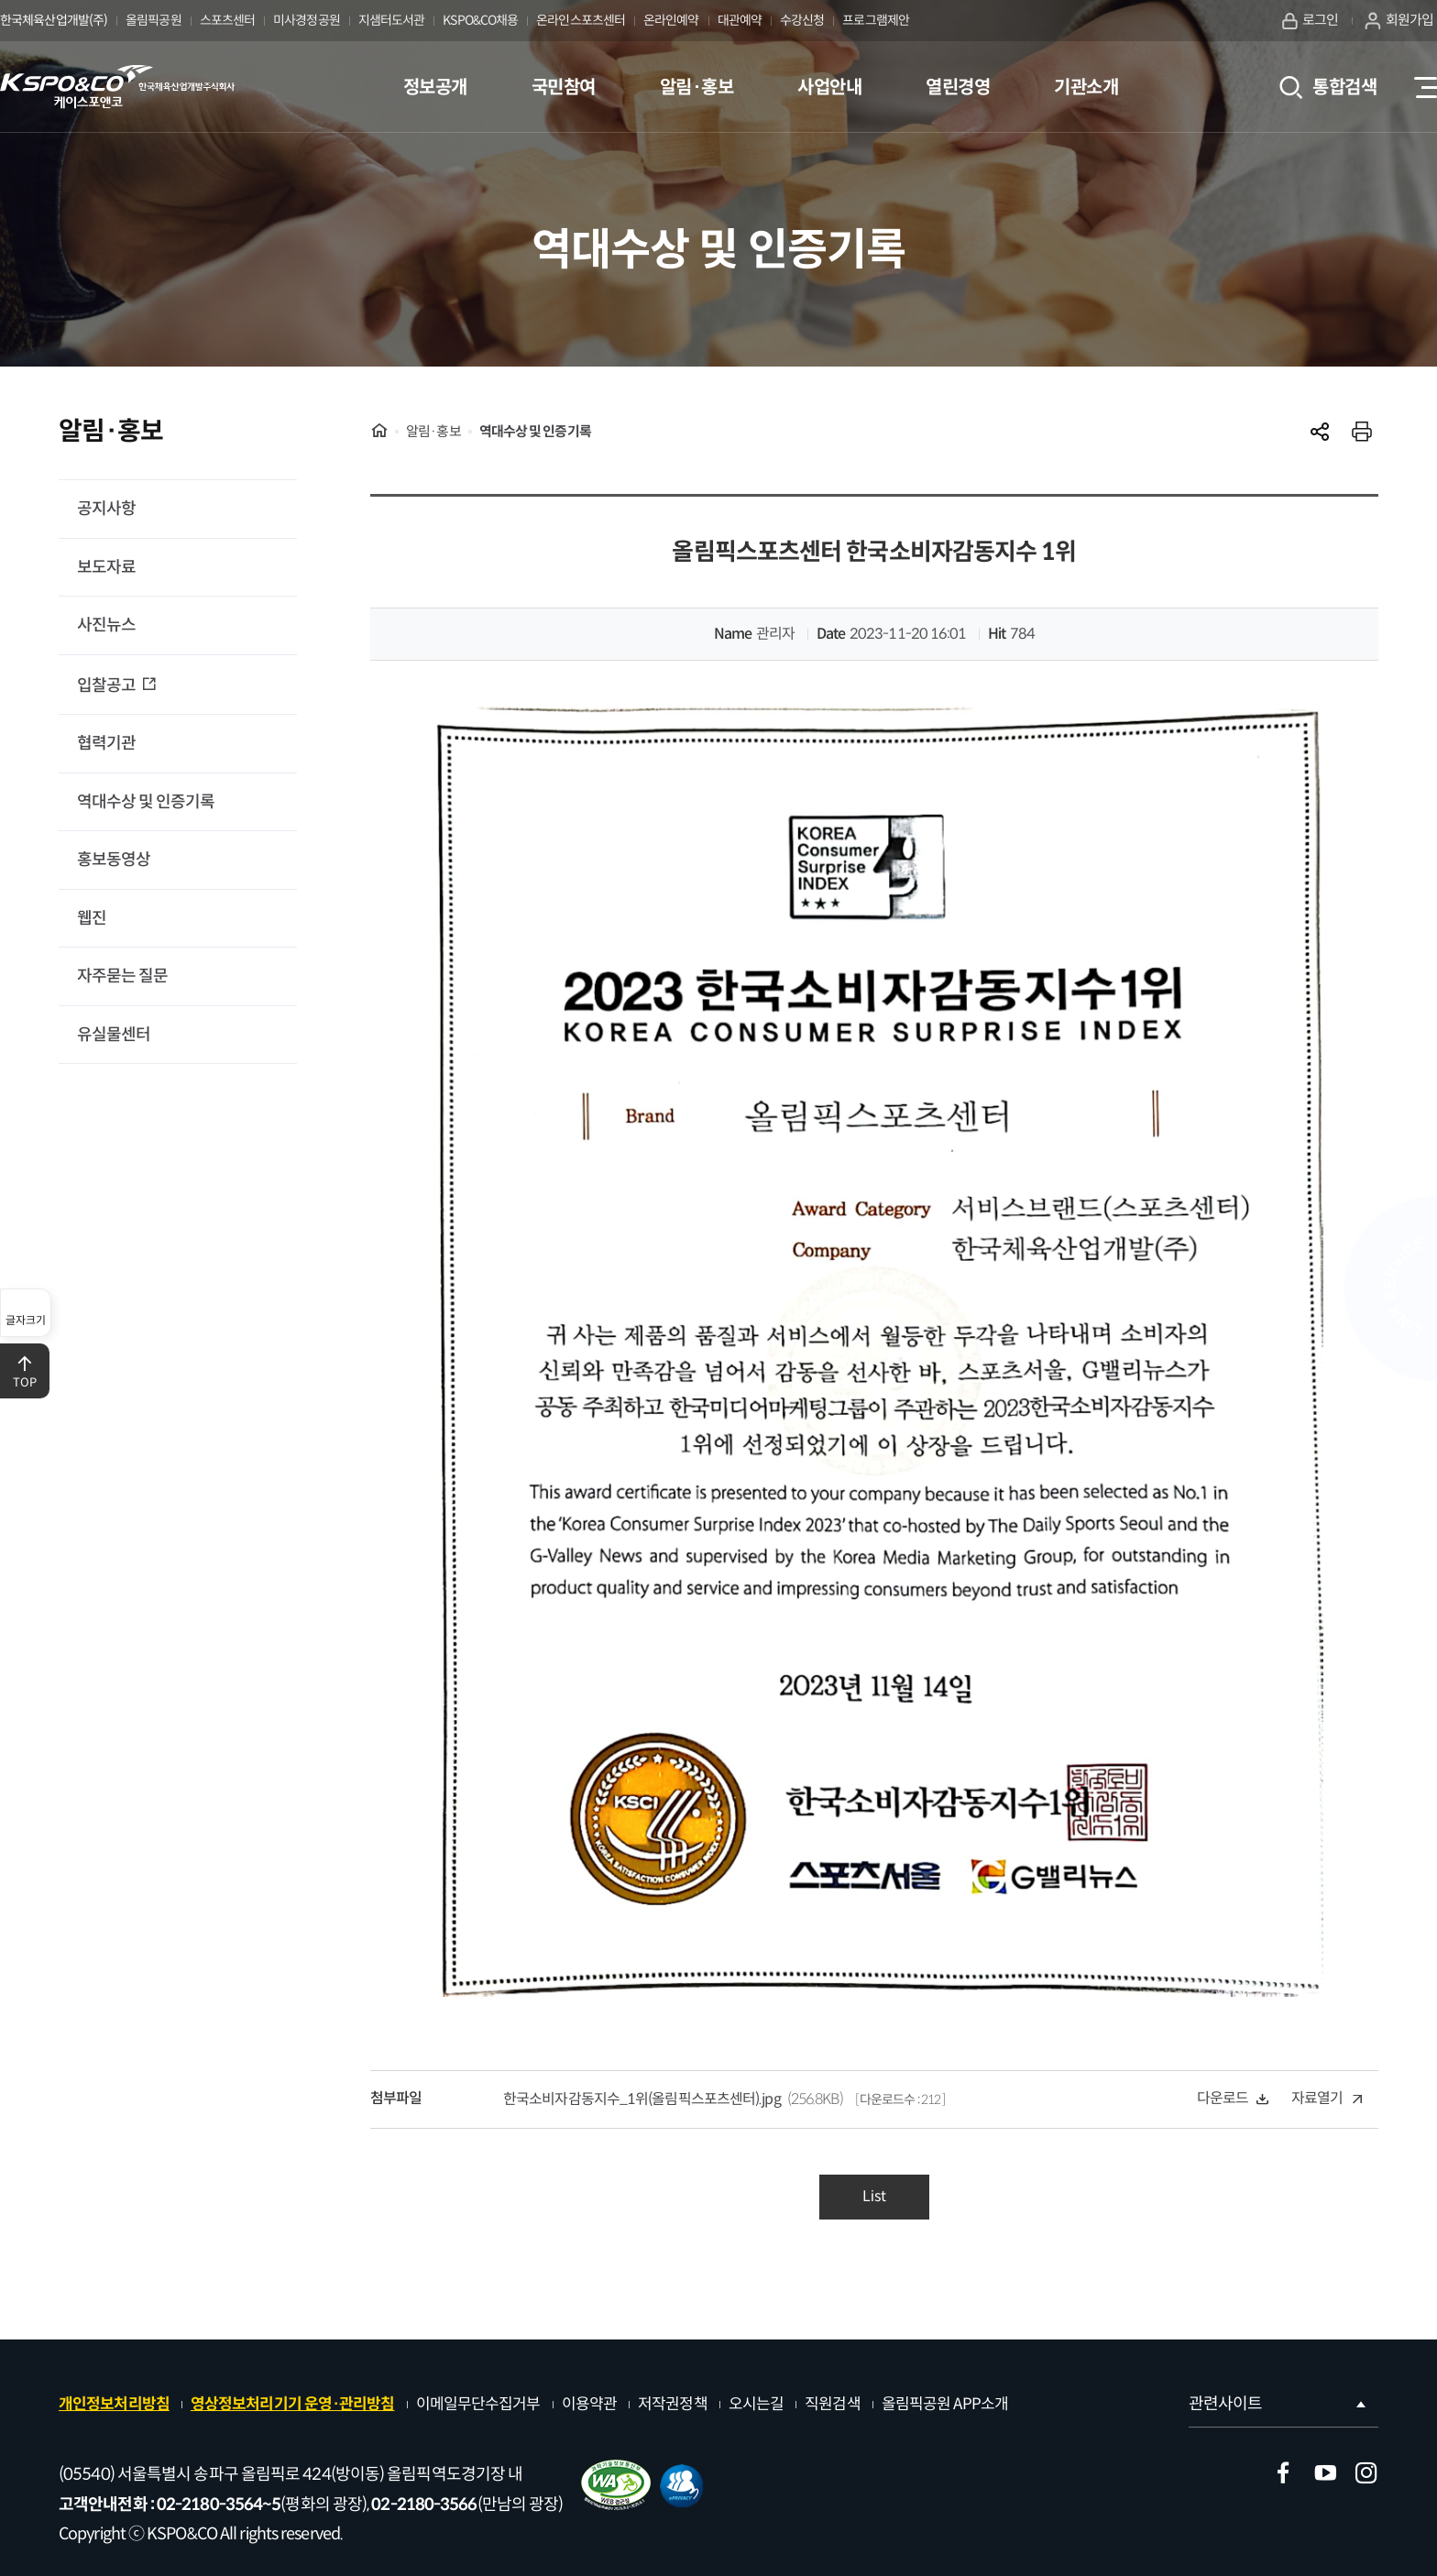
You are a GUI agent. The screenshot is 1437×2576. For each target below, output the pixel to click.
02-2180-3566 (424, 2504)
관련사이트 (1279, 2404)
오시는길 (756, 2404)
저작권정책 (673, 2404)
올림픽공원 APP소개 (945, 2404)
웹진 (91, 918)
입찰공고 (107, 685)
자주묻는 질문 (122, 976)
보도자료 (106, 567)
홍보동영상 (113, 860)
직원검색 (832, 2404)
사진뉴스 (106, 625)
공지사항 (106, 509)
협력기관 (106, 743)
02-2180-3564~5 (218, 2504)
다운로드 (1232, 2098)
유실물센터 (113, 1035)
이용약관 (589, 2404)
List (874, 2196)
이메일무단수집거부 (478, 2404)
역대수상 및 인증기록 (145, 802)
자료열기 (1327, 2098)
